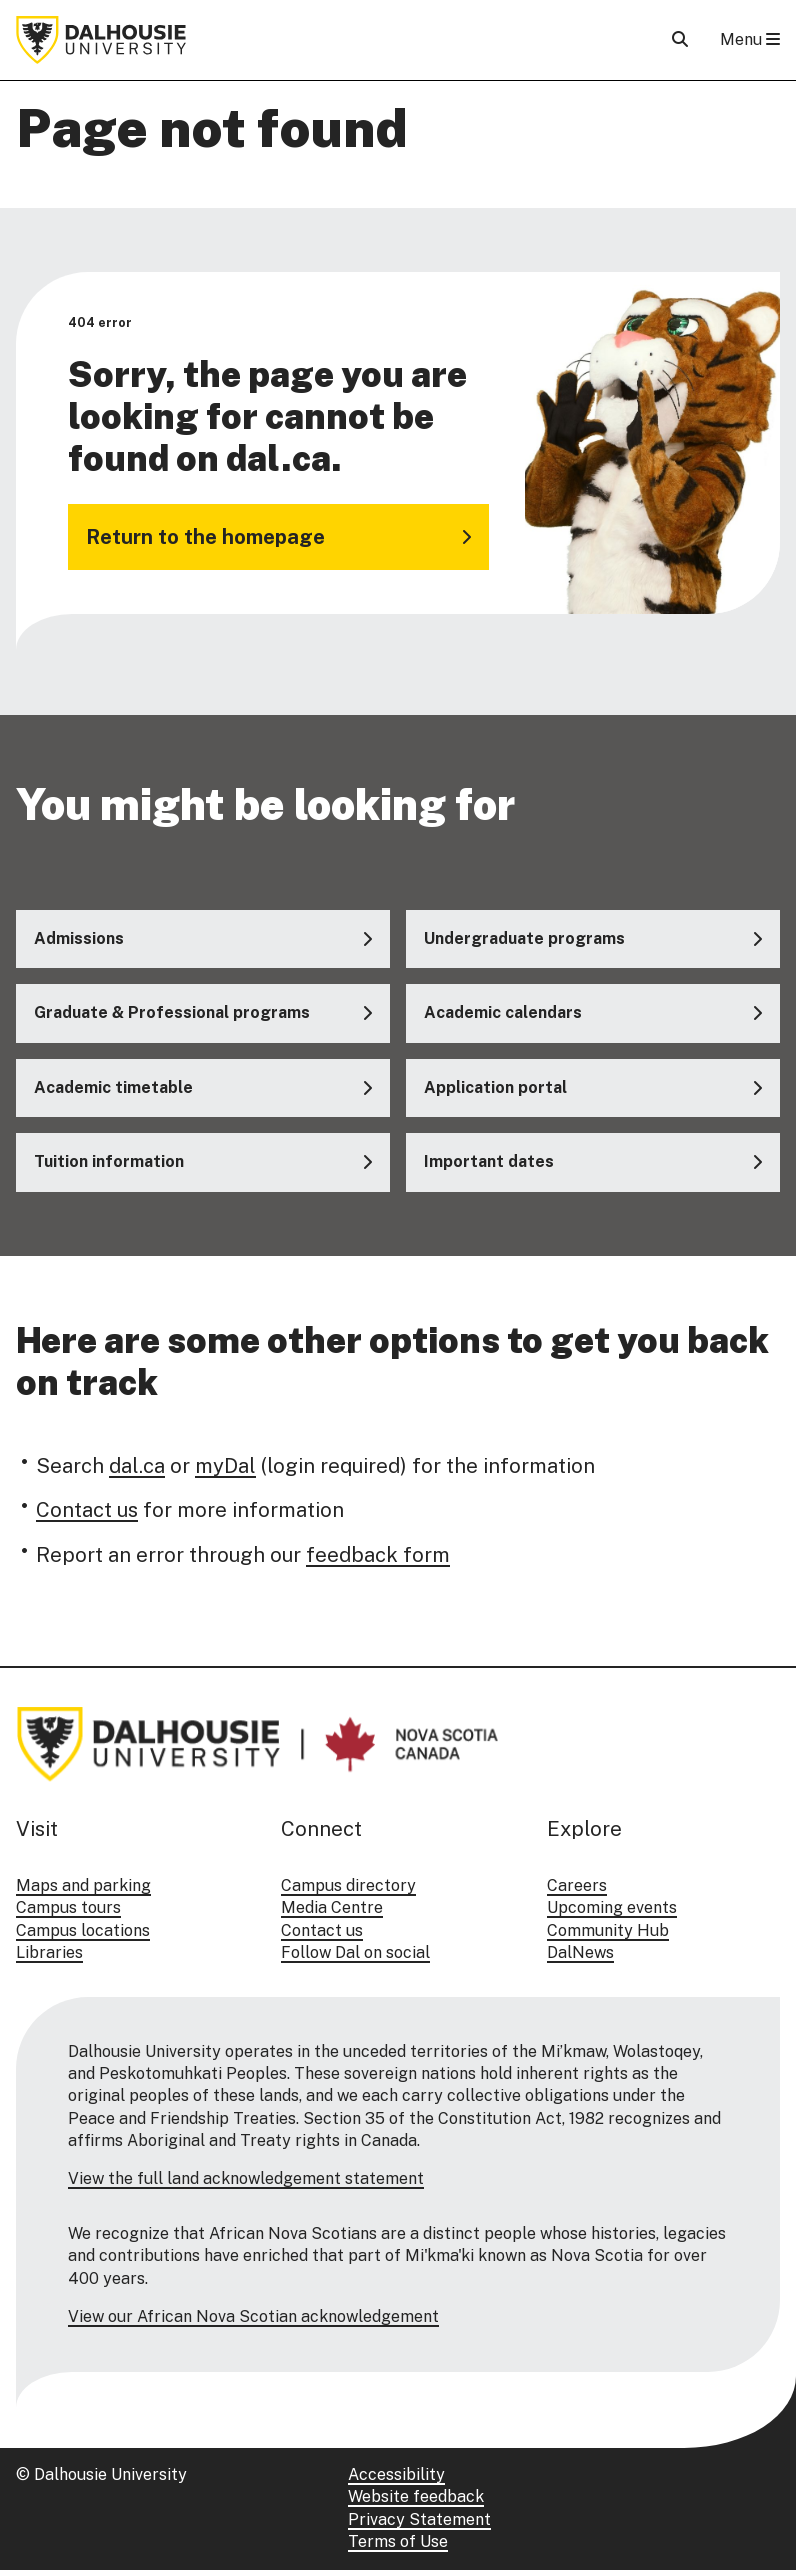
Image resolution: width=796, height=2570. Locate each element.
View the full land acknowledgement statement (246, 2178)
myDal (225, 1466)
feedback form (378, 1555)
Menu (750, 39)
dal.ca (137, 1466)
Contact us (87, 1511)
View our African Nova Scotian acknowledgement (253, 2316)
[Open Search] (680, 39)
